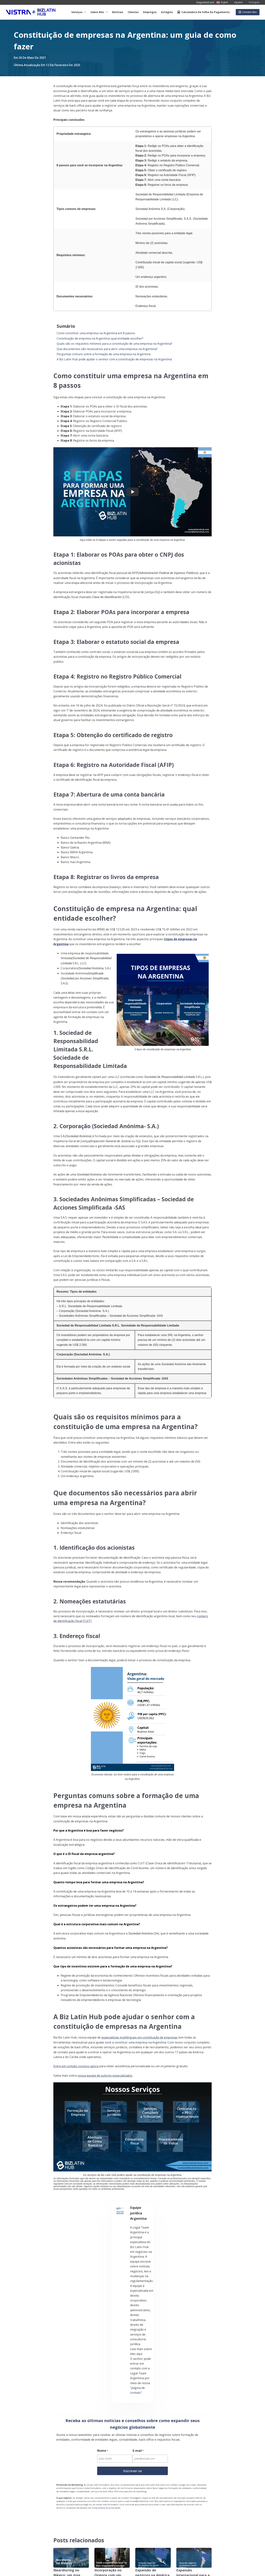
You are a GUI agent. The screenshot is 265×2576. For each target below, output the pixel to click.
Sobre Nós (100, 12)
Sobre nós (38, 2510)
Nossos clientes (42, 2525)
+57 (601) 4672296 (129, 2527)
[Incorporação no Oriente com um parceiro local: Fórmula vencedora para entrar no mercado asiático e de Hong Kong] (112, 2418)
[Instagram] (195, 2525)
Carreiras (37, 2532)
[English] (222, 2)
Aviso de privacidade (18, 2569)
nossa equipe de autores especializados (104, 2076)
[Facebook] (195, 2506)
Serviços (79, 12)
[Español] (236, 2)
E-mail (138, 2312)
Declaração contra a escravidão (89, 2569)
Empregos (150, 12)
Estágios (167, 12)
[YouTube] (214, 2525)
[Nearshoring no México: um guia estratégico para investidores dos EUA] (71, 2418)
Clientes (133, 12)
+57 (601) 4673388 (129, 2522)
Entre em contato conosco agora (75, 2066)
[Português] (251, 2)
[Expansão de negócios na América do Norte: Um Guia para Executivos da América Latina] (153, 2418)
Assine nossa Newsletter (50, 2569)
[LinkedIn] (234, 2506)
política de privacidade (109, 2367)
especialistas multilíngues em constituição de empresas (139, 2037)
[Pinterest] (234, 2525)
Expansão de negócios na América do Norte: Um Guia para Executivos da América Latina (151, 2439)
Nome (102, 2312)
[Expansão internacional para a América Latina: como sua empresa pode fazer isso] (194, 2418)
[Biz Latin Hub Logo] (31, 12)
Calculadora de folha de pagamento (203, 12)
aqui (108, 2240)
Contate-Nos (248, 12)
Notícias (117, 12)
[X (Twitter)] (214, 2506)
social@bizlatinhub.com (141, 2361)
